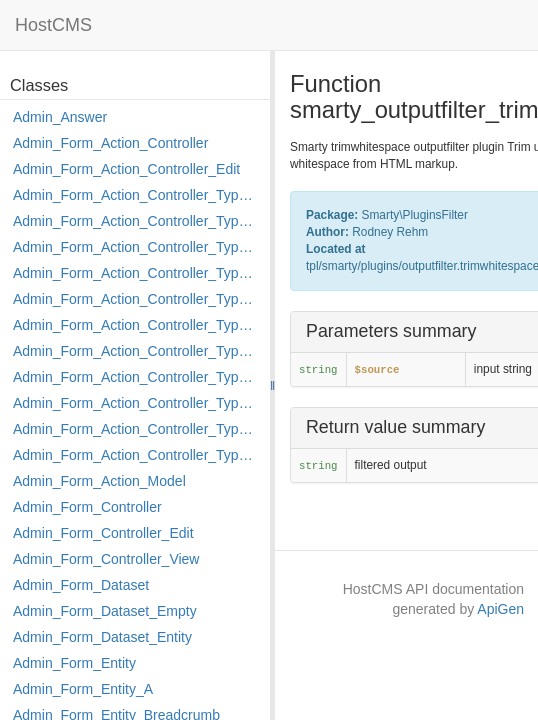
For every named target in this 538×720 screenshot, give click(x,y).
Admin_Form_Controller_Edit (103, 533)
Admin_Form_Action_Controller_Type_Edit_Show (136, 299)
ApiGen (500, 609)
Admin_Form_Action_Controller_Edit (126, 169)
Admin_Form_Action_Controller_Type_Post (136, 403)
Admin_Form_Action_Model (99, 481)
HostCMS (53, 25)
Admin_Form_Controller (87, 507)
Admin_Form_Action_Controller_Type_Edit (136, 273)
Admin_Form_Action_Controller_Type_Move (136, 377)
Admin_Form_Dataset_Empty (105, 611)
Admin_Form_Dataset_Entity (102, 637)
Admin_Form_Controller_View (106, 559)
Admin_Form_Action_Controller (110, 143)
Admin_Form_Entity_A (83, 689)
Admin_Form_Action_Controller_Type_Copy (136, 221)
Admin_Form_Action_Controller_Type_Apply (136, 195)
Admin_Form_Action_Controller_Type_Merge (136, 351)
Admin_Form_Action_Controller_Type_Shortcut (136, 455)
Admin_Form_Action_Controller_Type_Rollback (136, 429)
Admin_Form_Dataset (81, 585)
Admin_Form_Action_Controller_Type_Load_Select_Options (136, 325)
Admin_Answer (60, 117)
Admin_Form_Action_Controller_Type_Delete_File (136, 247)
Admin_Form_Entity (74, 663)
